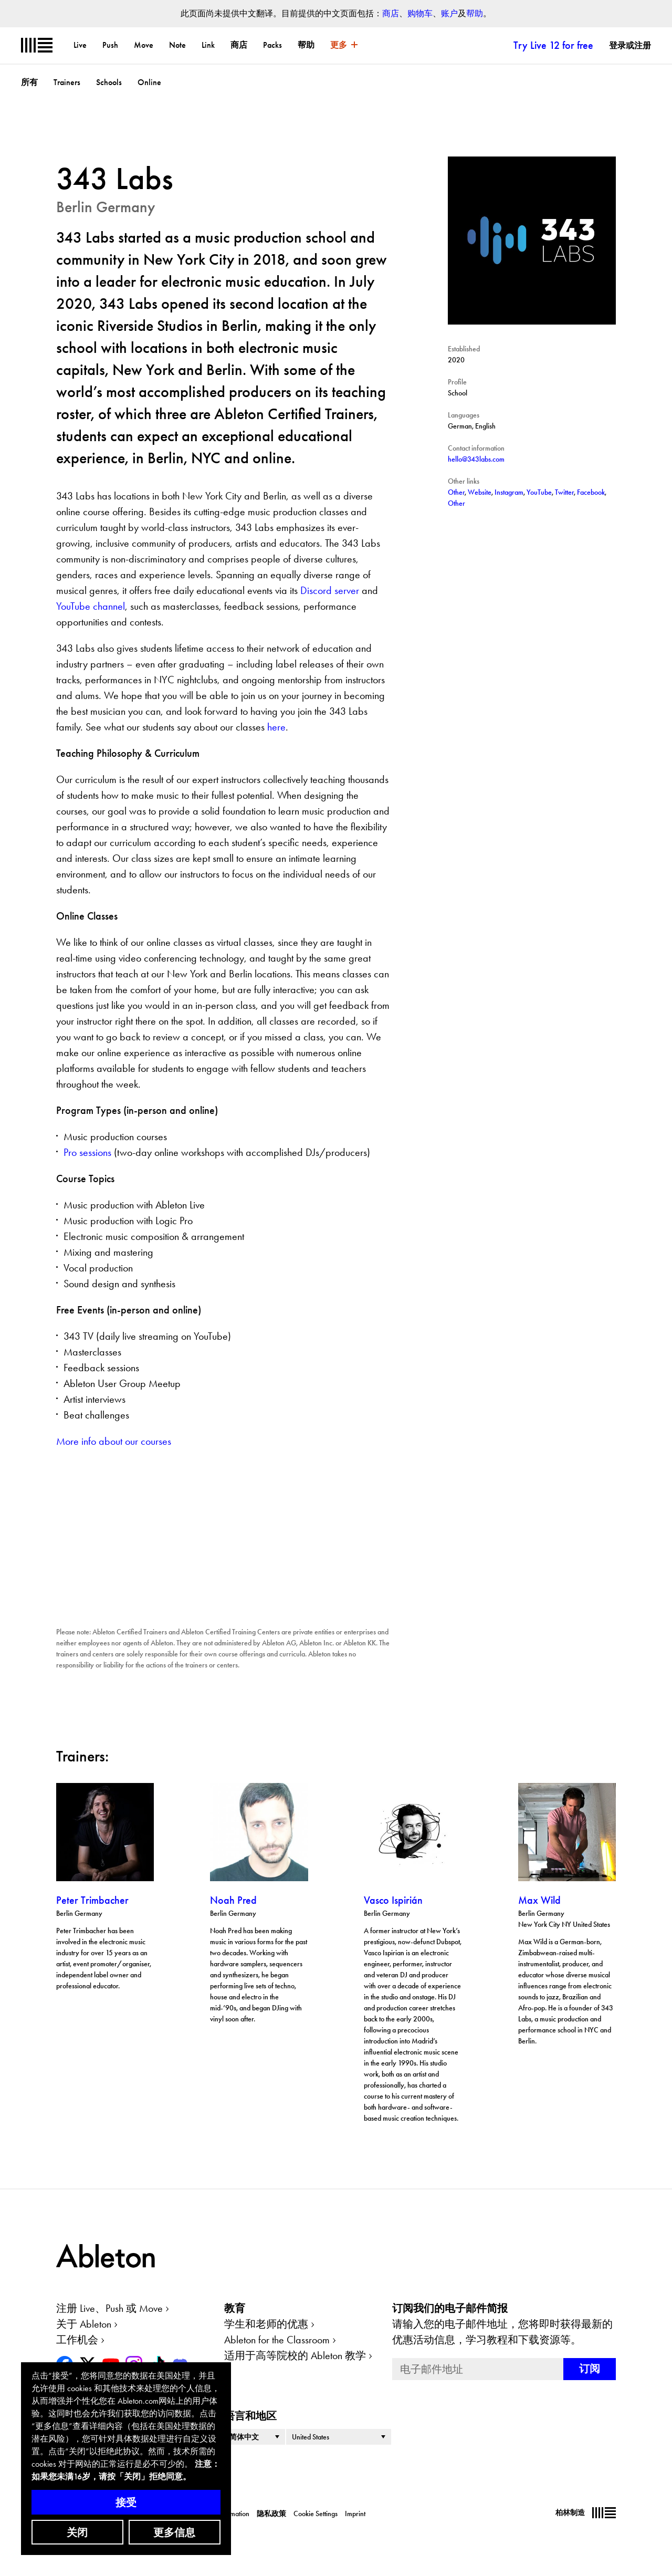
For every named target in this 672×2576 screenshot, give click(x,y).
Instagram (509, 492)
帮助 (474, 13)
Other (456, 492)
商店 (390, 13)
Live (80, 44)
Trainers (67, 82)
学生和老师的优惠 (266, 2324)
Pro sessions (87, 1152)
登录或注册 (630, 45)
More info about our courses (113, 1441)
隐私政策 (271, 2513)
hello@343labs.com (476, 459)
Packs (272, 44)
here (276, 727)
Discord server (329, 590)
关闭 (77, 2532)
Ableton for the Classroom (277, 2339)
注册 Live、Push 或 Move (109, 2308)
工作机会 (77, 2339)
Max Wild (539, 1900)
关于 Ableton (83, 2324)
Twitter (564, 492)
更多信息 (174, 2532)
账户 (449, 13)
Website (479, 492)
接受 (126, 2502)
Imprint (355, 2513)
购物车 (420, 13)
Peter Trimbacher (92, 1900)
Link (208, 44)
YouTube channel (90, 606)
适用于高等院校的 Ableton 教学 (295, 2355)
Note (177, 44)
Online (149, 82)
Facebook (591, 492)
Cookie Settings (315, 2513)
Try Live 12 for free (553, 45)
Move (143, 44)
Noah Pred (233, 1900)
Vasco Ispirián (393, 1900)
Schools (109, 82)
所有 (29, 82)
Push (110, 44)
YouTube (539, 492)
